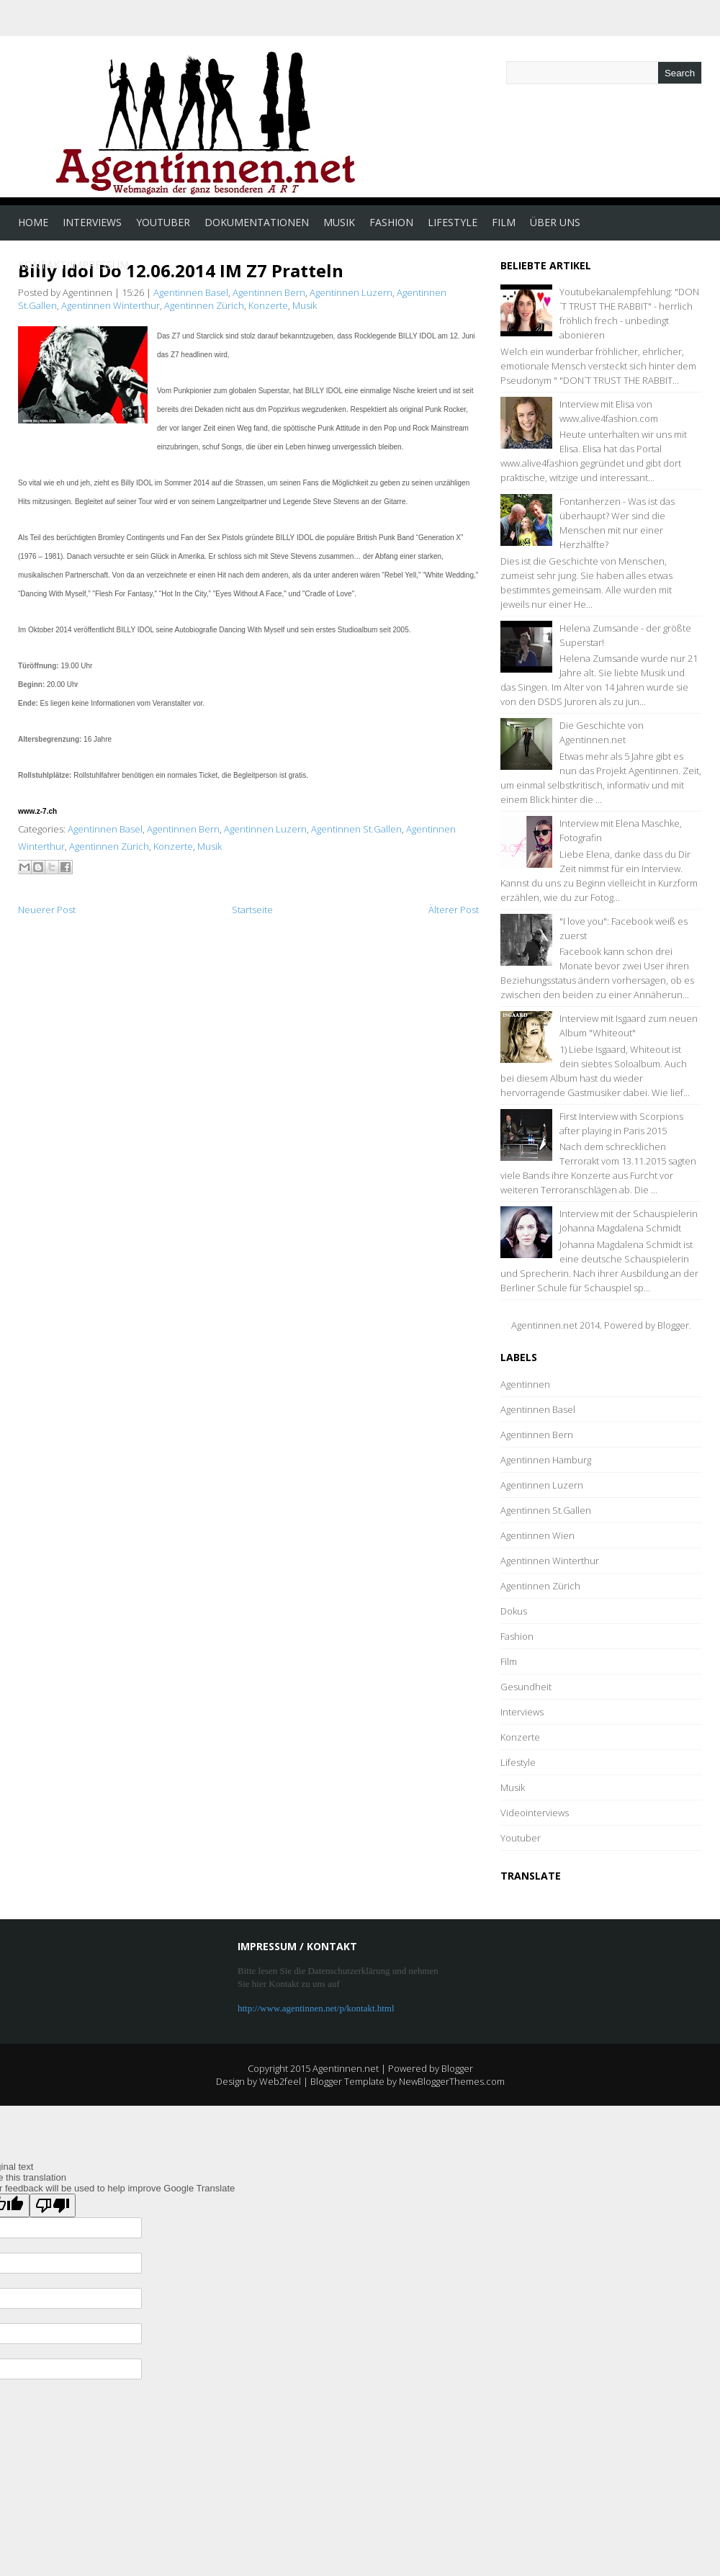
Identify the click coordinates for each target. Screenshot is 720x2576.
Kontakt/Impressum (73, 264)
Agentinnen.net (345, 2068)
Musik (339, 222)
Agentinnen (525, 1384)
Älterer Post (453, 909)
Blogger (673, 1325)
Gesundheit (526, 1686)
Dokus (513, 1611)
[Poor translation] (53, 2205)
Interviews (92, 222)
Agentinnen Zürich (204, 305)
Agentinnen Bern (269, 292)
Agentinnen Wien (537, 1535)
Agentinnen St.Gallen (356, 828)
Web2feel (280, 2081)
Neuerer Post (47, 909)
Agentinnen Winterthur (110, 305)
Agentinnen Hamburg (545, 1459)
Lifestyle (452, 222)
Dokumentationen (256, 222)
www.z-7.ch (37, 811)
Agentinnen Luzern (351, 292)
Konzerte (268, 305)
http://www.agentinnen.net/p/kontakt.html (316, 2008)
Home (33, 222)
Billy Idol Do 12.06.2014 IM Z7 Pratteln (180, 270)
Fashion (391, 222)
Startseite (252, 909)
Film (504, 222)
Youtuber (163, 222)
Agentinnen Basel (190, 292)
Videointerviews (534, 1812)
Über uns (555, 222)
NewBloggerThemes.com (452, 2081)
